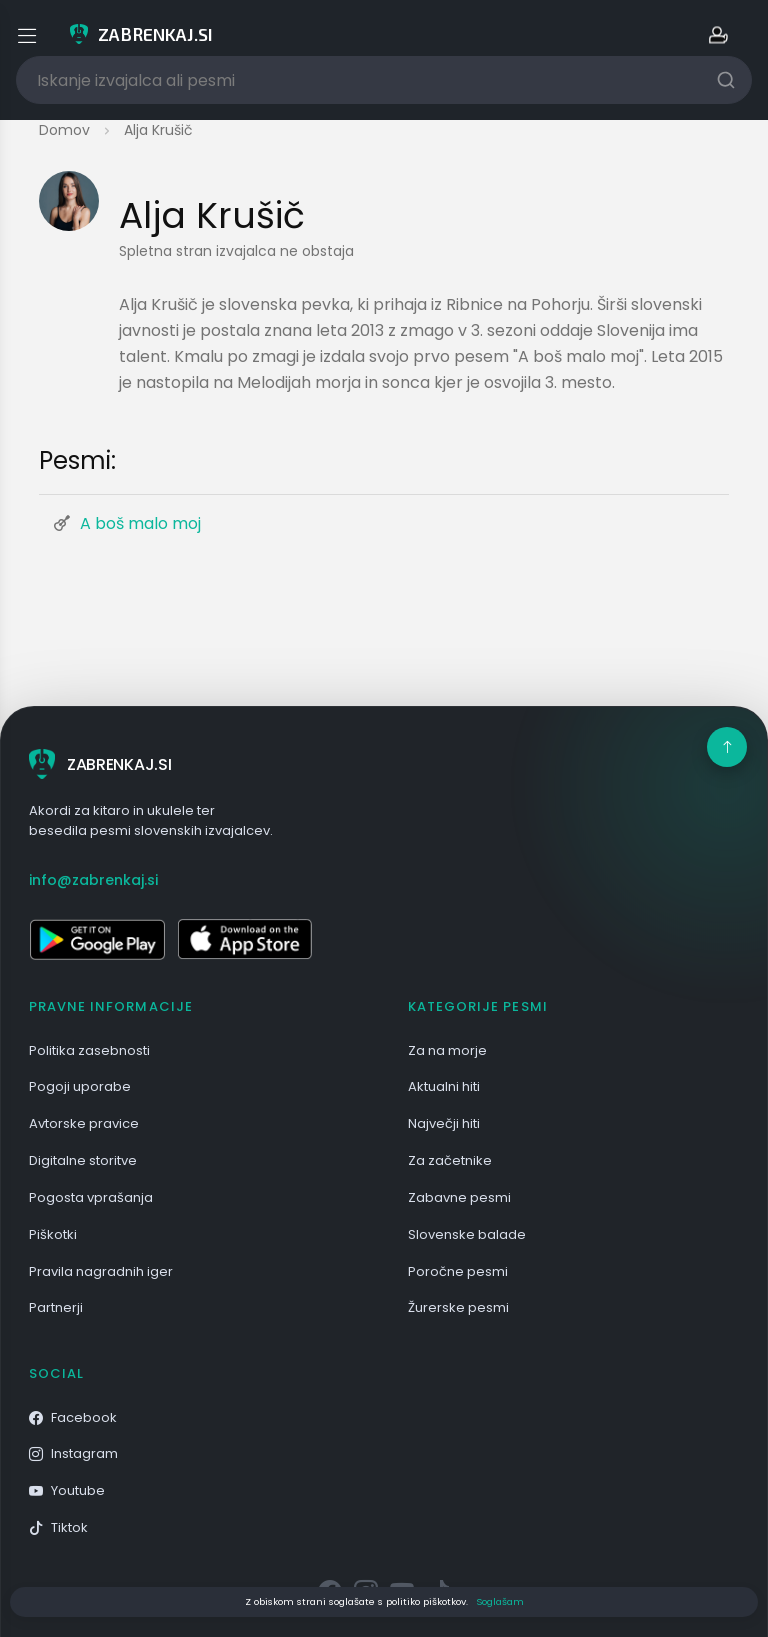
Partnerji (56, 1307)
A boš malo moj (140, 523)
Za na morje (447, 1050)
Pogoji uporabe (80, 1086)
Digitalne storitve (83, 1160)
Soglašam (500, 1601)
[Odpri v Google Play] (97, 939)
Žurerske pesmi (458, 1307)
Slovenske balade (467, 1234)
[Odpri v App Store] (245, 939)
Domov (64, 130)
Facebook (73, 1417)
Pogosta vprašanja (91, 1197)
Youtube (67, 1490)
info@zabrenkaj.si (93, 880)
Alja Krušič (158, 130)
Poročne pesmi (458, 1271)
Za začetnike (450, 1160)
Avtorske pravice (84, 1123)
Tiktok (58, 1527)
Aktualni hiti (444, 1086)
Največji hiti (444, 1123)
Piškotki (53, 1234)
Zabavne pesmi (459, 1197)
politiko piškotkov (426, 1601)
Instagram (73, 1453)
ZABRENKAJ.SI (100, 764)
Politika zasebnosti (89, 1050)
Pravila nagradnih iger (101, 1271)
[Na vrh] (727, 747)
